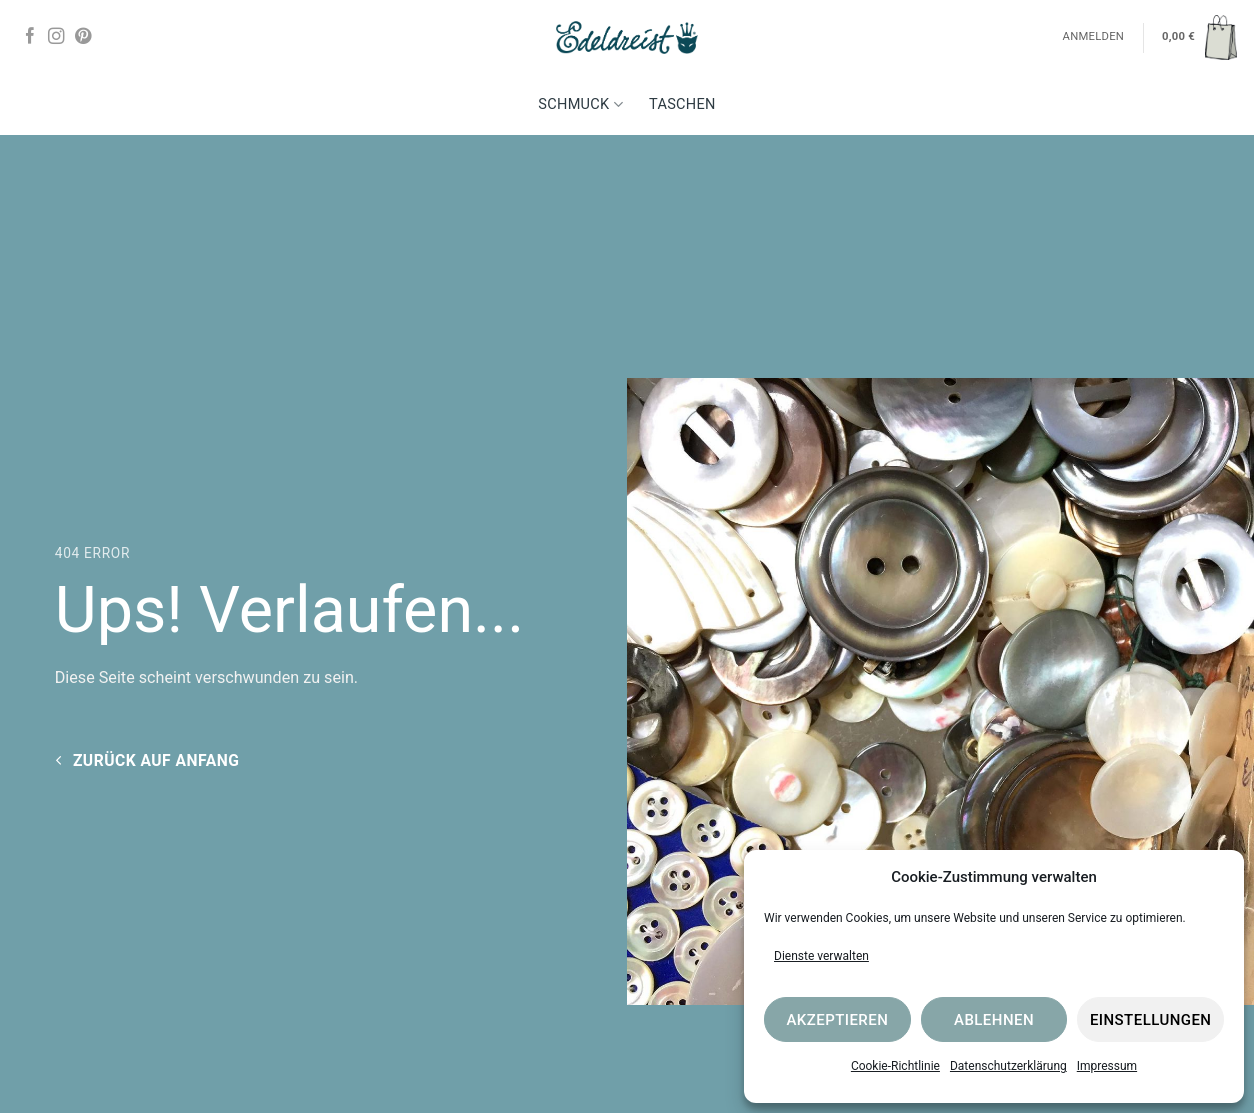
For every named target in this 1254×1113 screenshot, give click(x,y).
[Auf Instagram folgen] (56, 37)
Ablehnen (994, 1020)
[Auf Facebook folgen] (30, 37)
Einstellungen (1151, 1020)
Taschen (682, 104)
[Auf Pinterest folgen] (83, 37)
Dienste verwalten (821, 956)
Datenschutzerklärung (1008, 1066)
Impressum (1107, 1066)
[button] (1199, 37)
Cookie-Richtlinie (895, 1066)
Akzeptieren (837, 1020)
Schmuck (580, 104)
